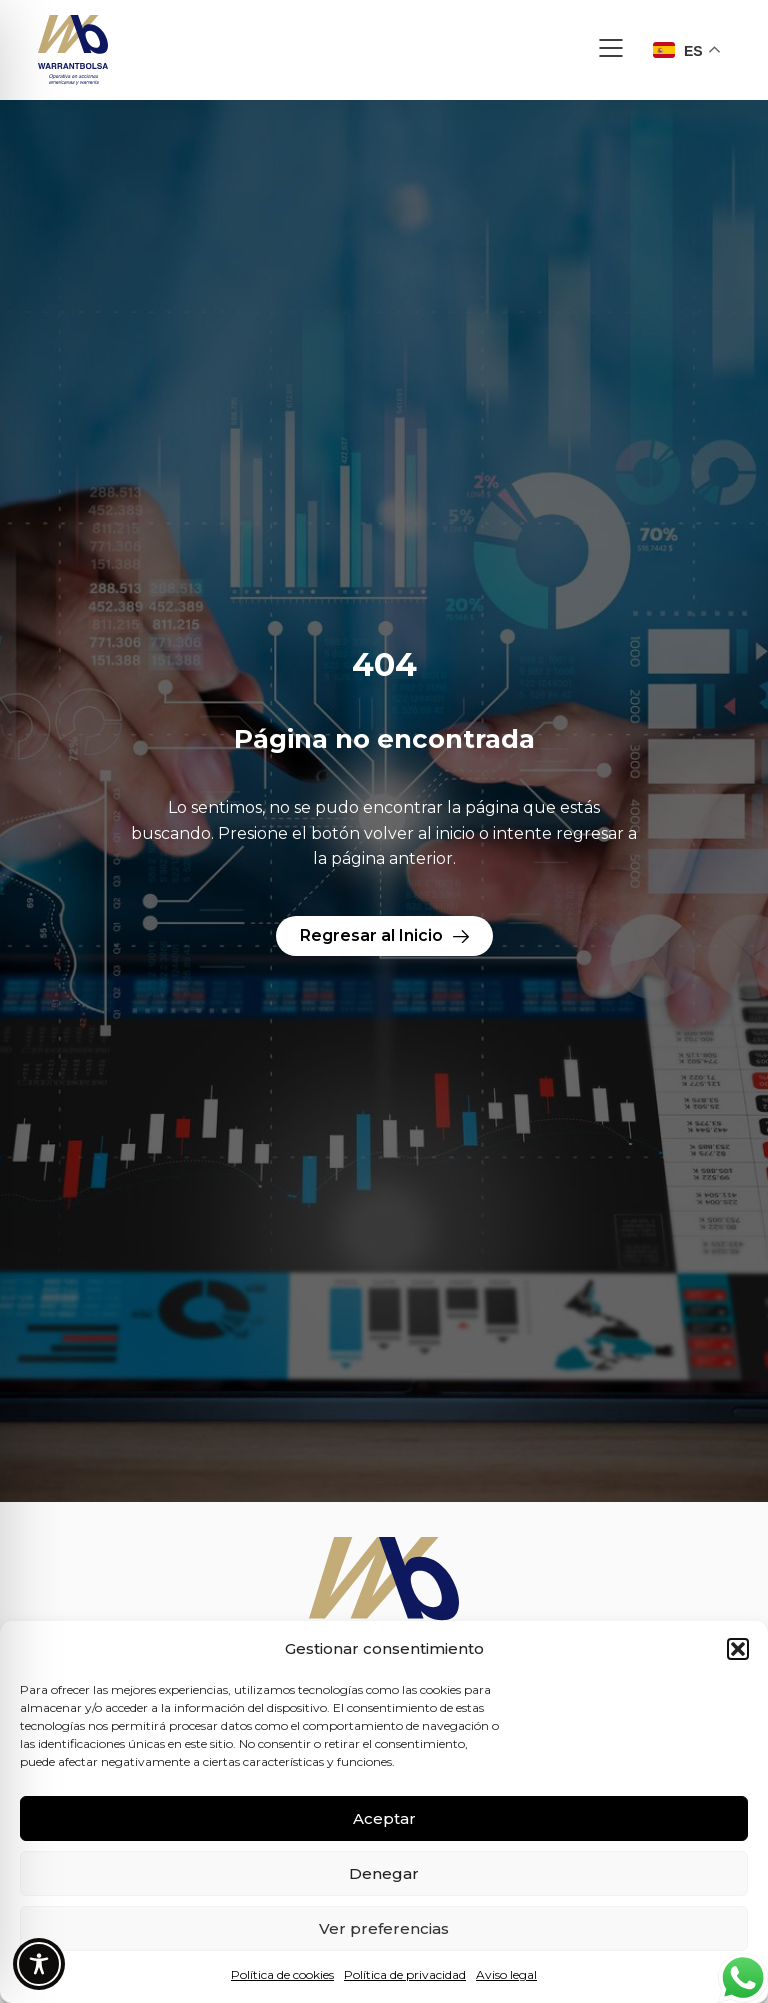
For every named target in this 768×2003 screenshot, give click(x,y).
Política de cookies (282, 1974)
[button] (738, 1649)
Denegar (384, 1873)
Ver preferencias (384, 1928)
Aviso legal (506, 1974)
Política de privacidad (405, 1974)
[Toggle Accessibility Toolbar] (39, 1964)
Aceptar (384, 1818)
